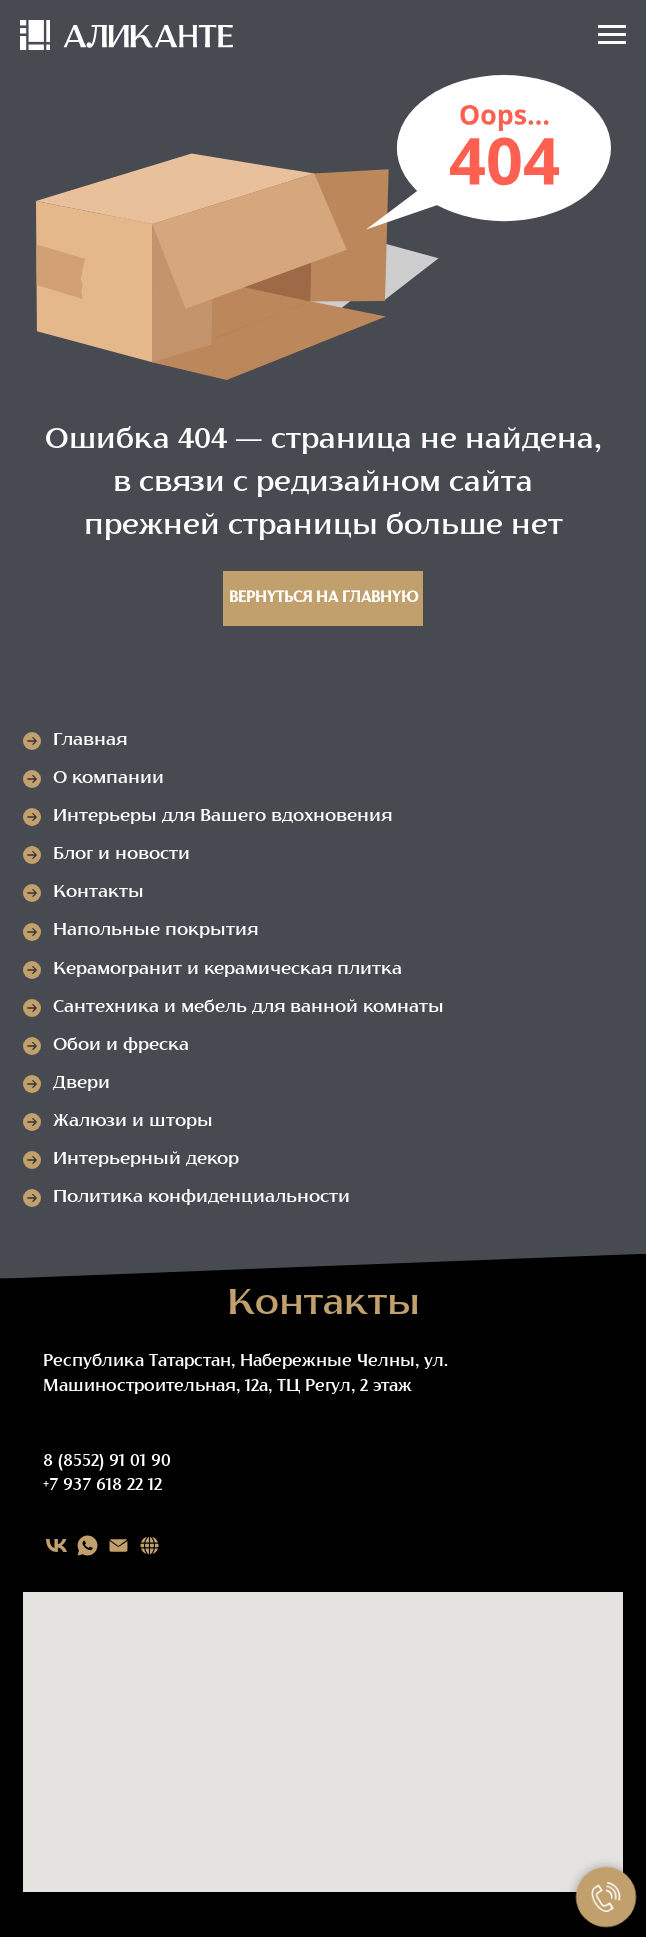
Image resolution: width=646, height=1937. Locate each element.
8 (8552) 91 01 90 (107, 1462)
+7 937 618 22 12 (102, 1486)
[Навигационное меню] (612, 35)
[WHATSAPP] (87, 1545)
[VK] (56, 1545)
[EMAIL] (118, 1545)
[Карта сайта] (149, 1545)
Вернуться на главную (323, 598)
